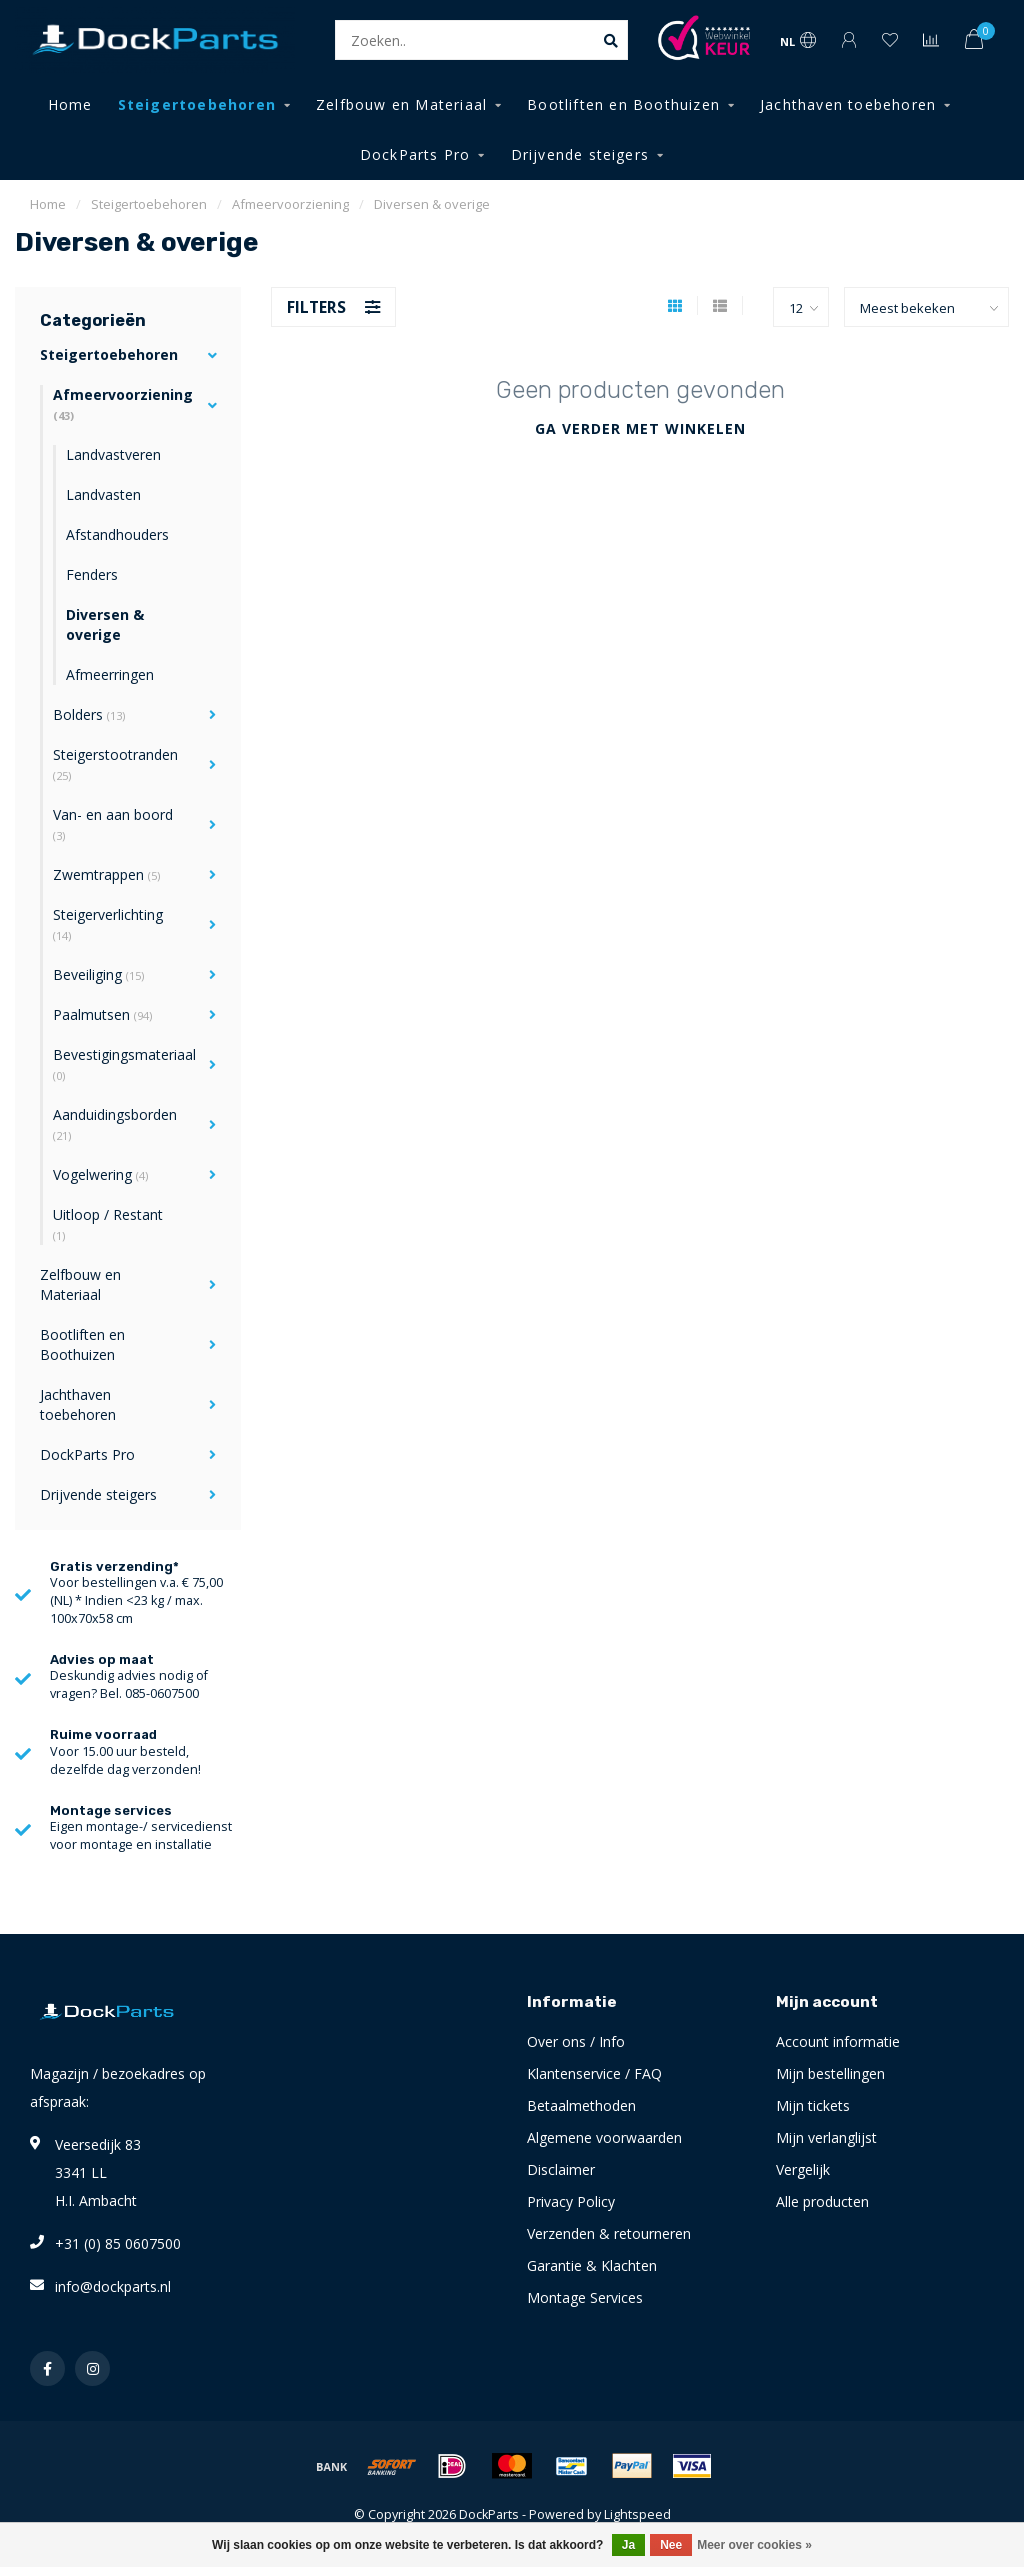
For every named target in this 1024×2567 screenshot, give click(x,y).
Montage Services (585, 2297)
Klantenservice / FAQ (594, 2073)
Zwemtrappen (106, 874)
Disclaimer (561, 2169)
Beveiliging (98, 974)
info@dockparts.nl (113, 2286)
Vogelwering (100, 1174)
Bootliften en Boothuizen (623, 104)
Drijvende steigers (580, 154)
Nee (671, 2545)
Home (70, 104)
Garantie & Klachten (592, 2265)
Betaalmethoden (581, 2105)
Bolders (89, 714)
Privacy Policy (571, 2201)
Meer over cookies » (754, 2545)
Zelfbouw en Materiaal (401, 104)
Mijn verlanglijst (826, 2137)
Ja (628, 2545)
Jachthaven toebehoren (848, 104)
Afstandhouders (117, 534)
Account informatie (838, 2041)
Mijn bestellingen (830, 2073)
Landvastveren (113, 454)
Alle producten (822, 2201)
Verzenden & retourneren (609, 2233)
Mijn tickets (813, 2105)
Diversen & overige (105, 624)
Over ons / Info (576, 2041)
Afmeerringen (110, 674)
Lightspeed (637, 2514)
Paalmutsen (102, 1014)
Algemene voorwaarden (604, 2137)
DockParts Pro (415, 154)
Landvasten (103, 494)
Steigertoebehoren (197, 104)
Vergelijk (803, 2169)
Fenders (92, 574)
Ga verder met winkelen (640, 428)
